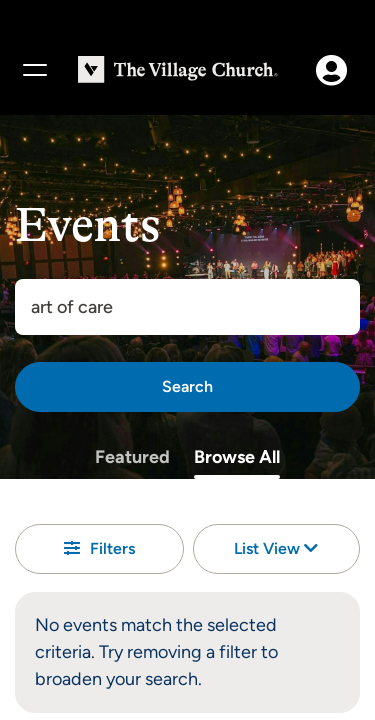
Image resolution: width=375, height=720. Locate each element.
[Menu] (34, 70)
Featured (132, 457)
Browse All (237, 457)
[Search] (187, 387)
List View (276, 548)
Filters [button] (99, 548)
